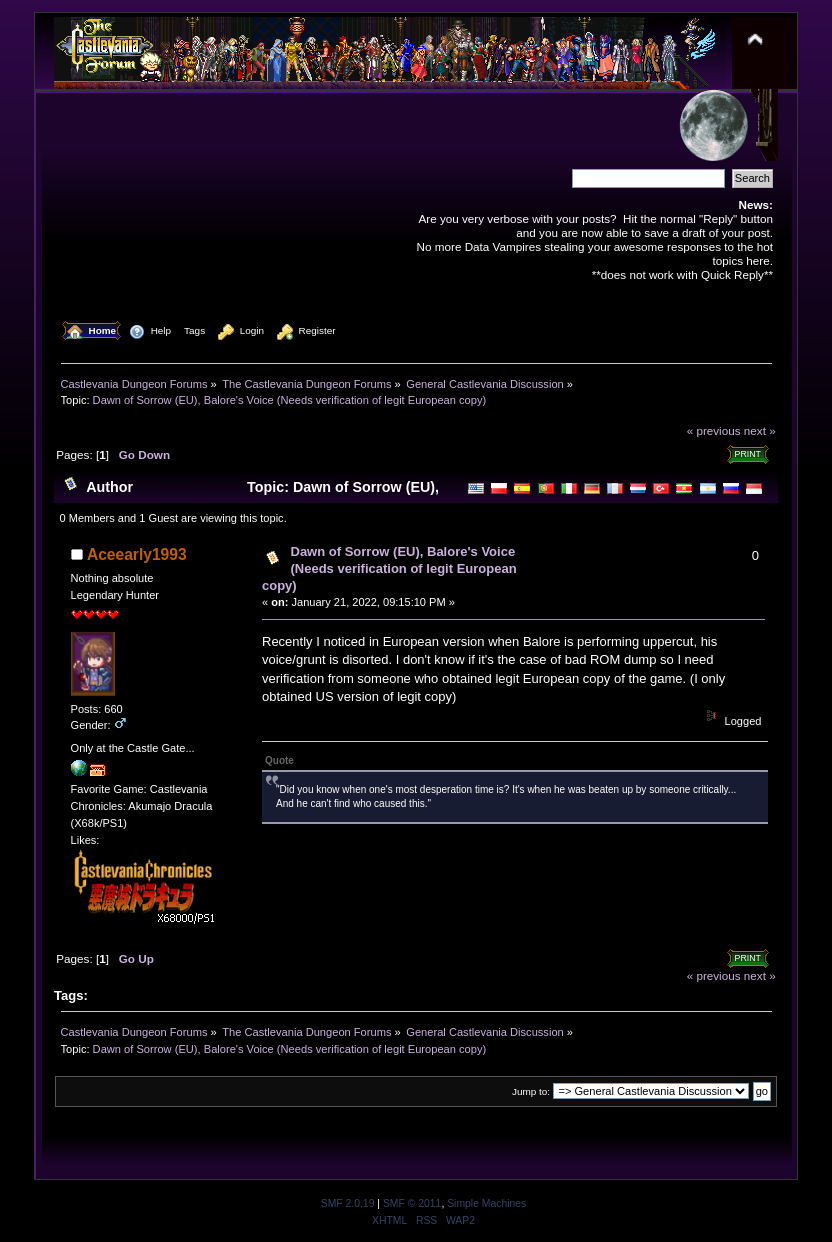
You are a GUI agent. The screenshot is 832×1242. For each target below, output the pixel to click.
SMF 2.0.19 (348, 1203)
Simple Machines (486, 1203)
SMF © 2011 (412, 1203)
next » (760, 430)
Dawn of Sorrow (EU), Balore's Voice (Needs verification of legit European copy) (389, 568)
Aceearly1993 (137, 554)
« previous (714, 430)
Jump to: (531, 1091)
